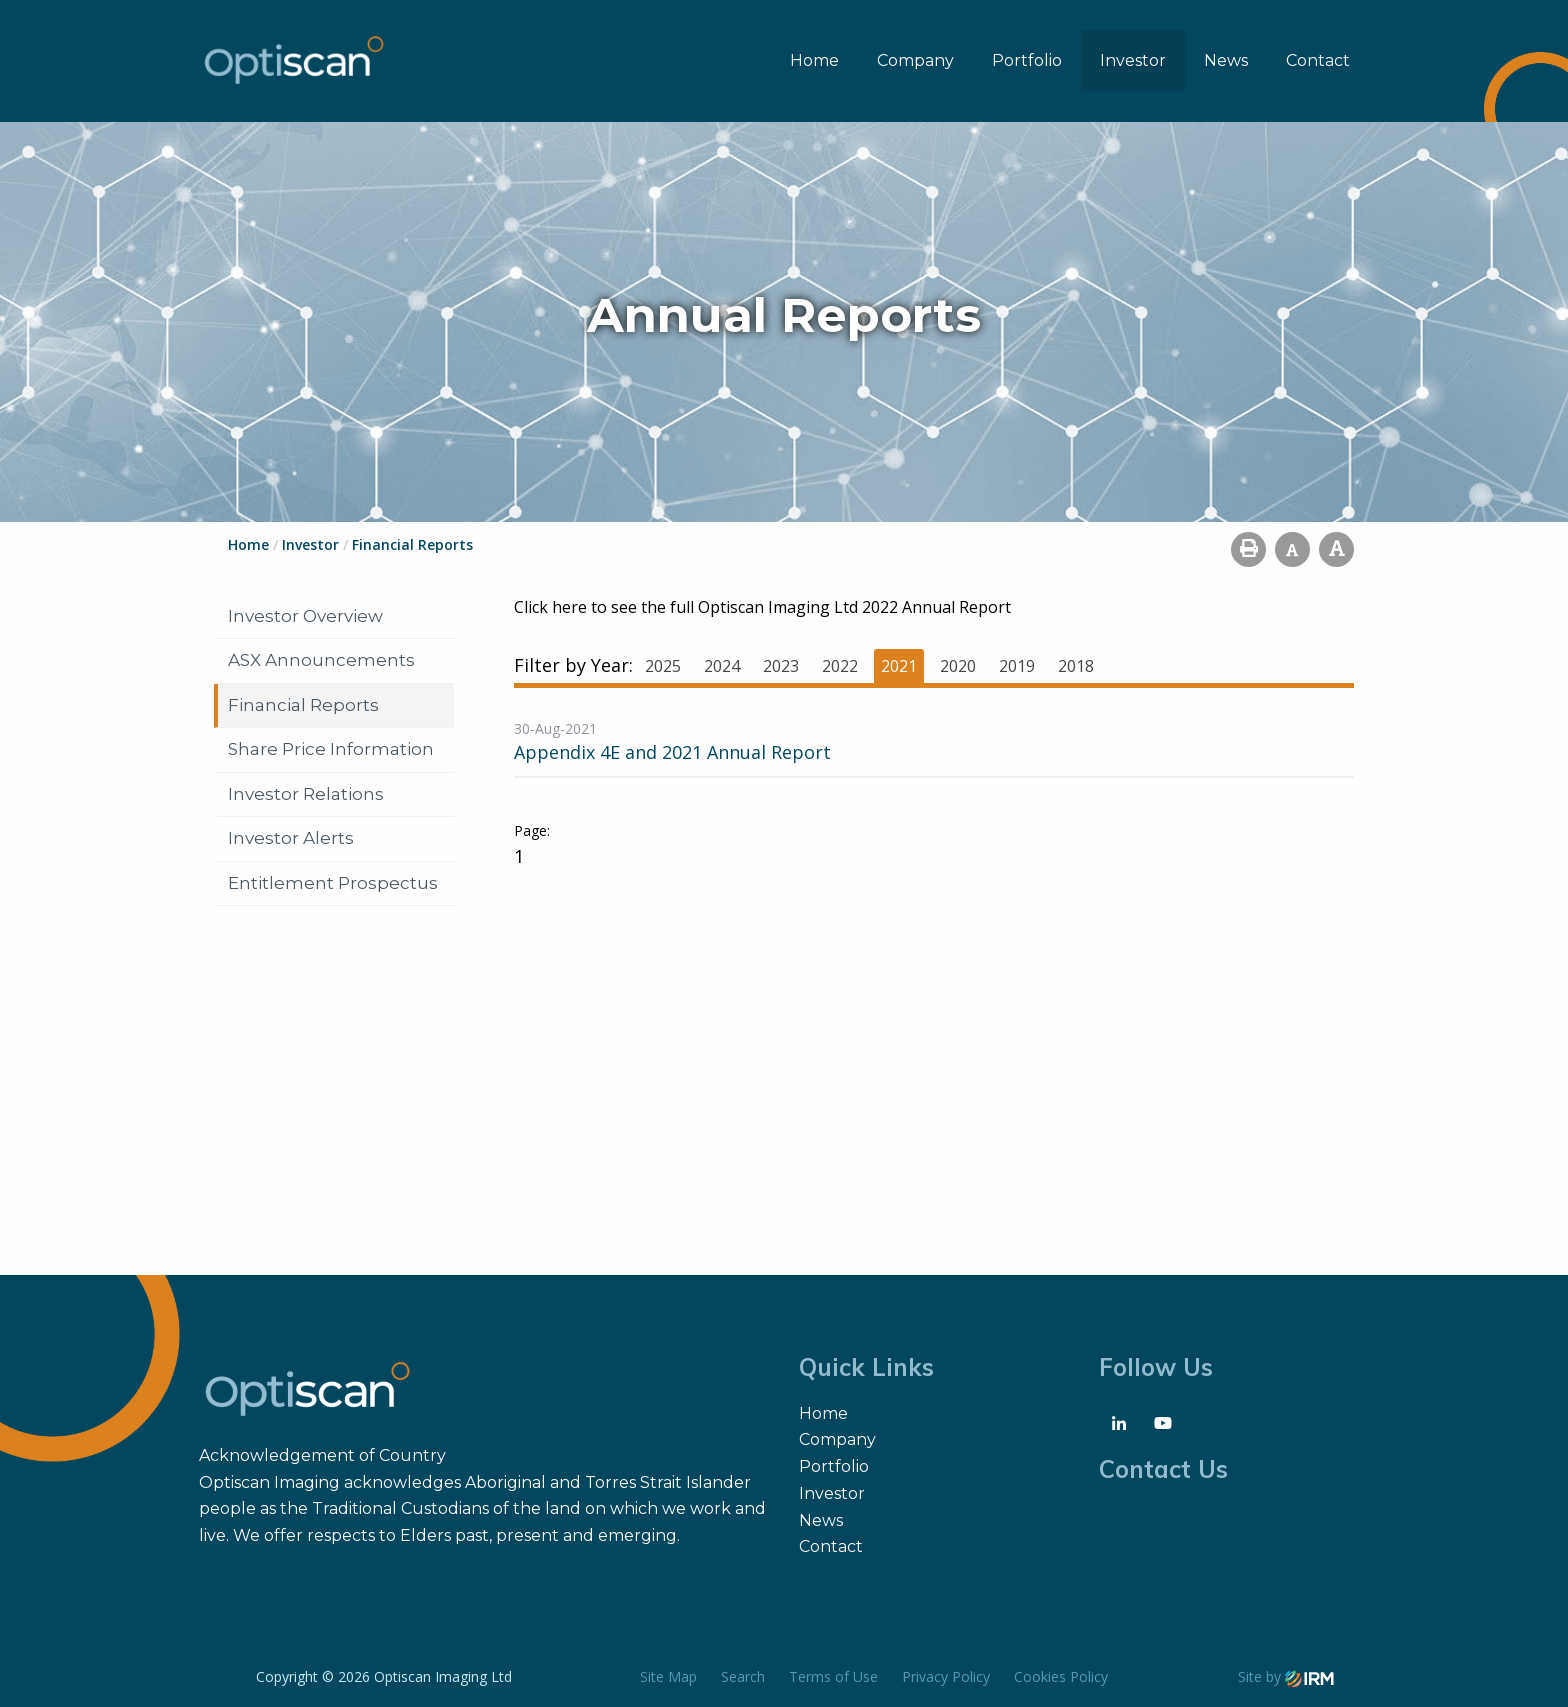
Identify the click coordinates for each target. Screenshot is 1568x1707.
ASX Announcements (321, 660)
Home (814, 60)
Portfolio (1027, 60)
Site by (1286, 1676)
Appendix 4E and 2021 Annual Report (672, 752)
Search (743, 1676)
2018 (1076, 666)
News (1226, 60)
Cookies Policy (1061, 1676)
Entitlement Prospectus (333, 883)
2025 (663, 666)
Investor (1133, 60)
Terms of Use (833, 1676)
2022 (840, 666)
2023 (781, 666)
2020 (958, 666)
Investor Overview (305, 616)
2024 (722, 666)
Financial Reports (303, 705)
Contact (1318, 60)
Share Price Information (331, 749)
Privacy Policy (946, 1676)
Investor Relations (306, 794)
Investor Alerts (291, 838)
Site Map (668, 1676)
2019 (1017, 666)
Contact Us (1163, 1469)
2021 (899, 666)
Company (915, 60)
